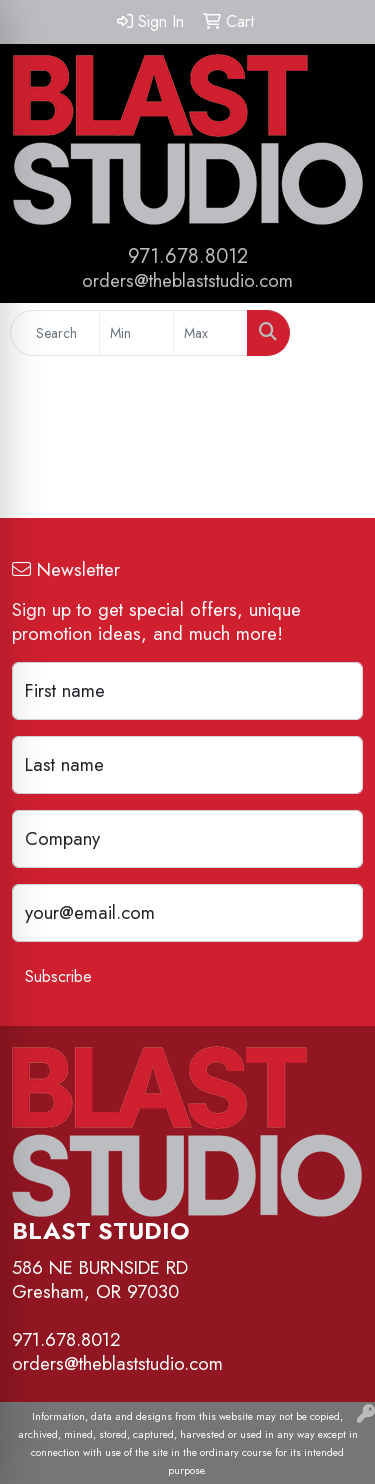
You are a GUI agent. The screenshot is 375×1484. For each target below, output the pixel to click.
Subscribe (58, 976)
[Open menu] (335, 333)
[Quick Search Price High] (210, 333)
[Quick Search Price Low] (136, 333)
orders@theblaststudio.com (187, 280)
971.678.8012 (188, 256)
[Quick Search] (55, 333)
